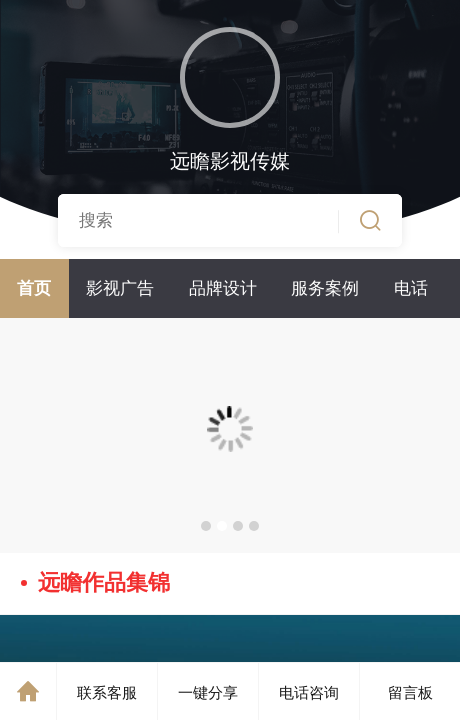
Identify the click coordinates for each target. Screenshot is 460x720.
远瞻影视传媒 (230, 161)
